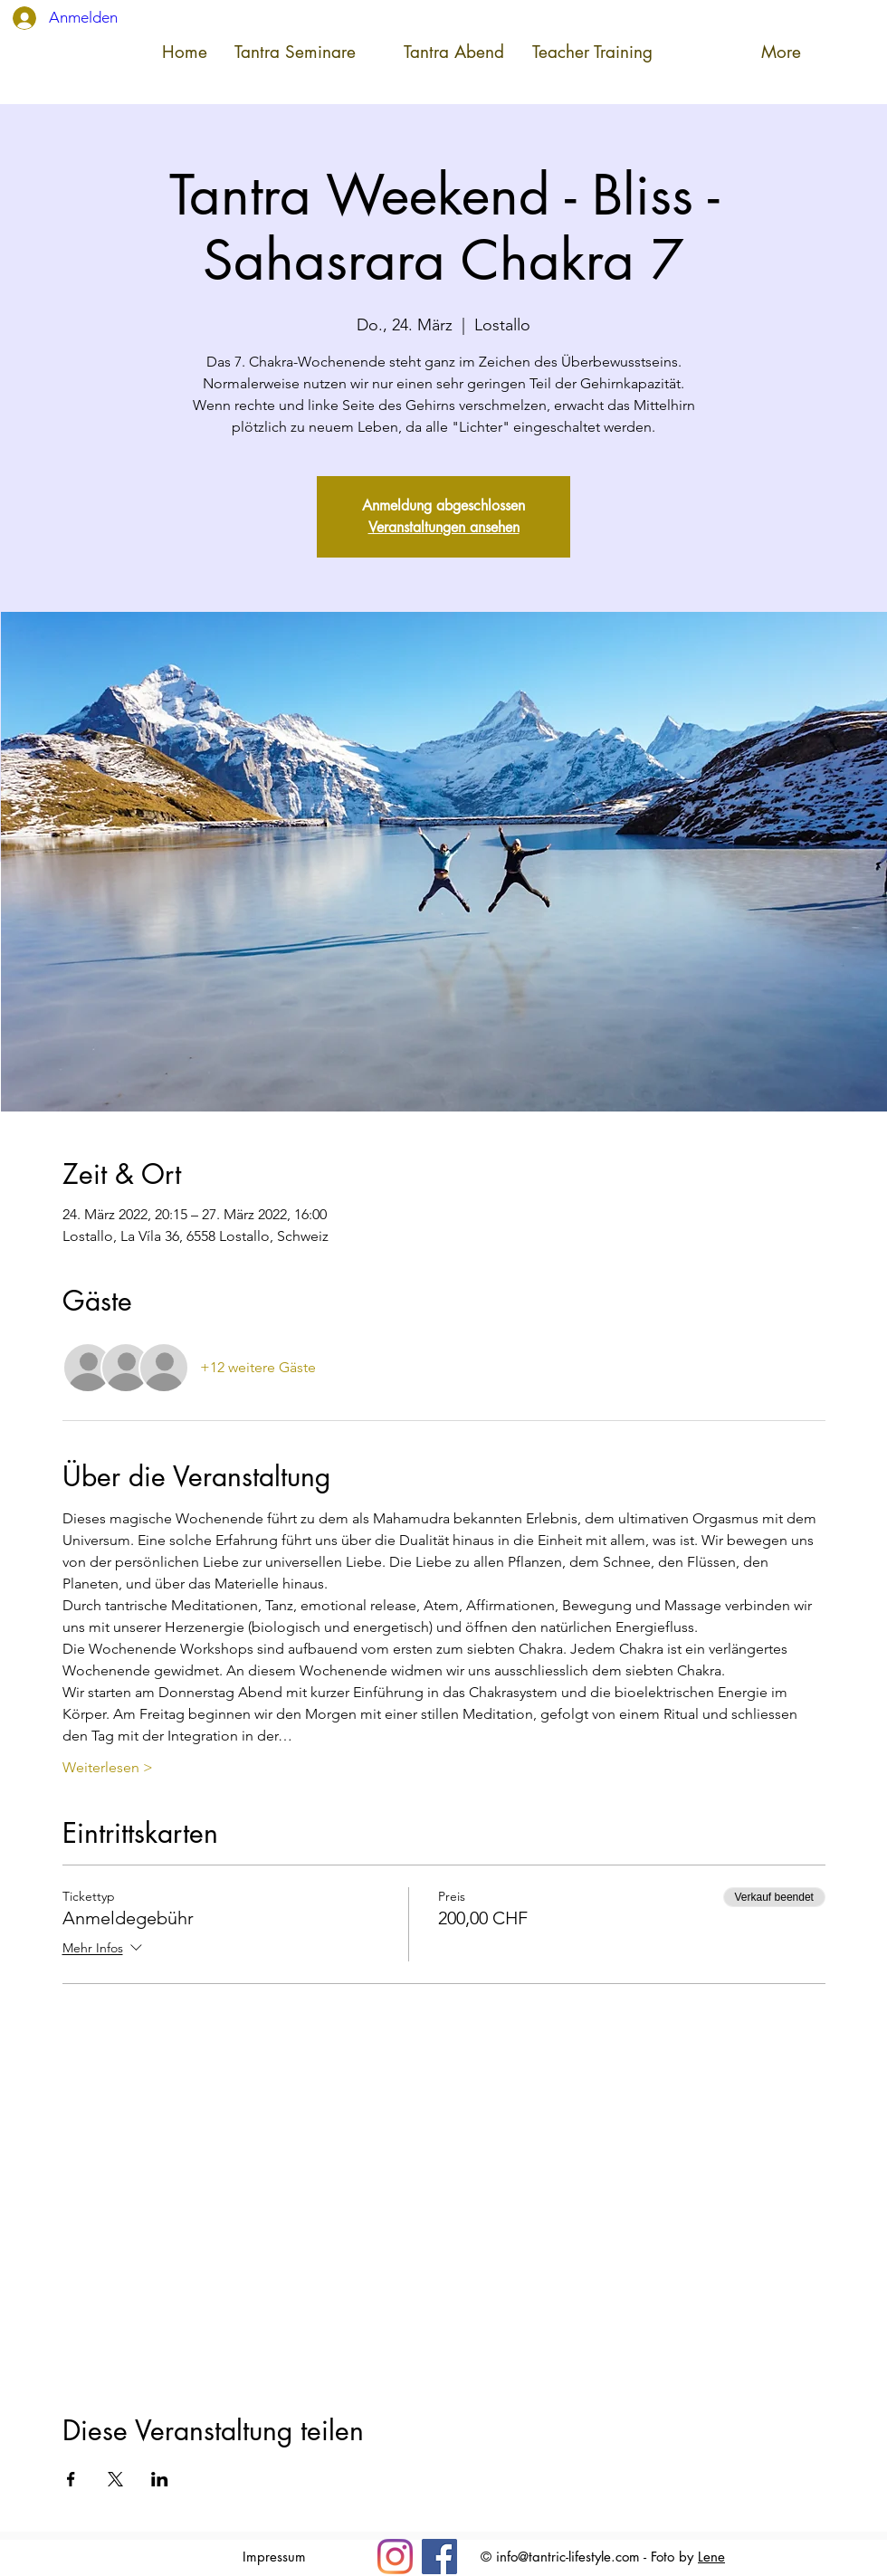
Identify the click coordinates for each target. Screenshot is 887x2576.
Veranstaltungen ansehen (444, 527)
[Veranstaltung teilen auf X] (115, 2479)
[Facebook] (439, 2556)
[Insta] (395, 2556)
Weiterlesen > (107, 1767)
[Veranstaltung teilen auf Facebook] (71, 2479)
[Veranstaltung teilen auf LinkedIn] (159, 2479)
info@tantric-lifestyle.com (568, 2556)
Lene (711, 2556)
